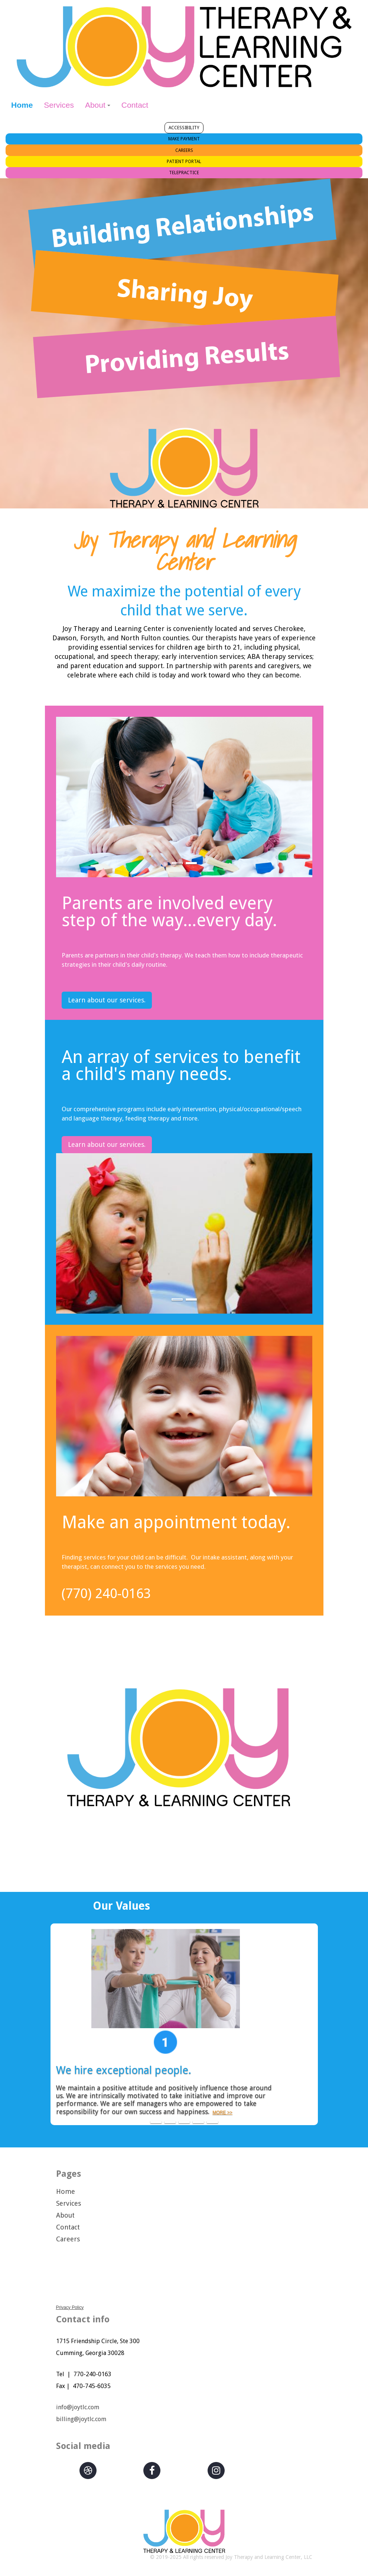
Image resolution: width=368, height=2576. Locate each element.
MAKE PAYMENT (184, 139)
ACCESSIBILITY (184, 127)
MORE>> (266, 2104)
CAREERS (184, 150)
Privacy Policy (70, 2307)
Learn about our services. (107, 1000)
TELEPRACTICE (184, 172)
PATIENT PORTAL (184, 161)
